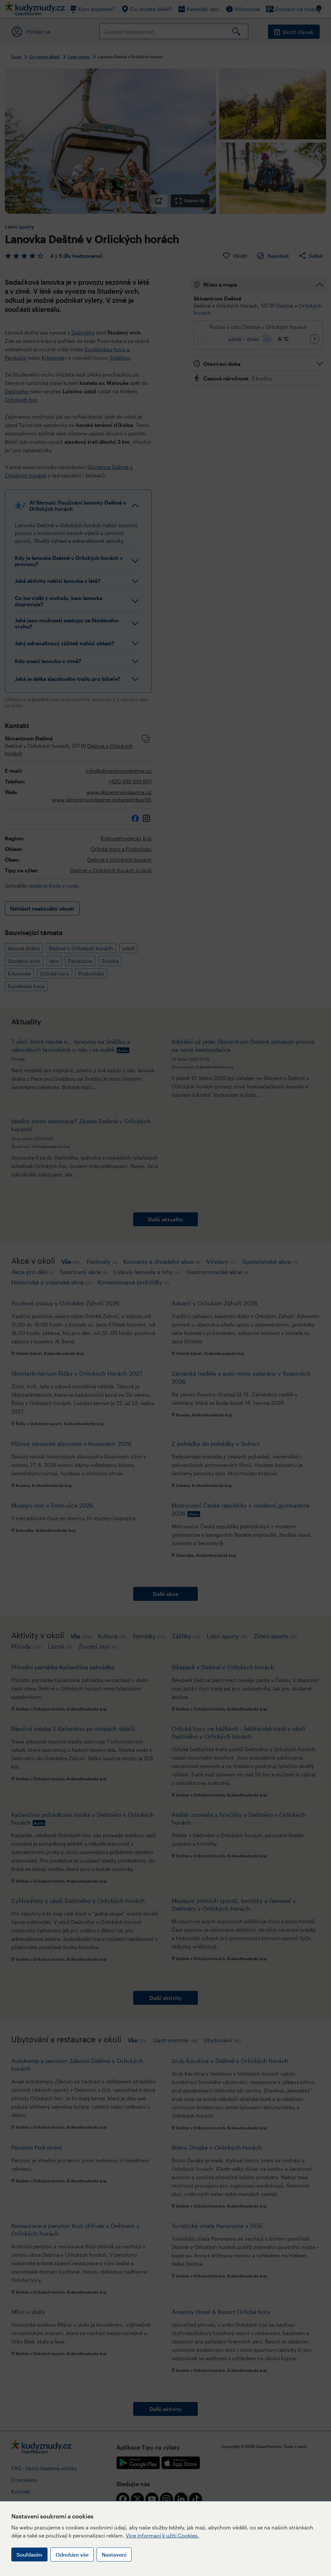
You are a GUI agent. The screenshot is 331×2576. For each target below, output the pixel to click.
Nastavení (114, 2554)
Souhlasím (29, 2554)
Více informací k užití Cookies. (162, 2535)
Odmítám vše (72, 2554)
